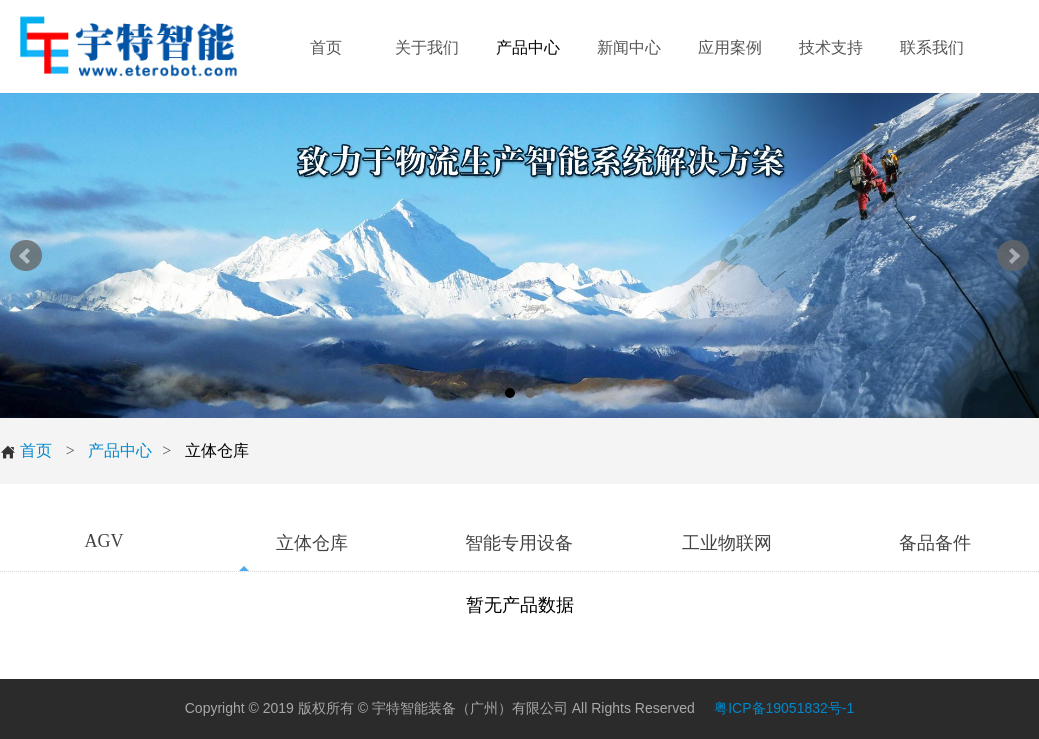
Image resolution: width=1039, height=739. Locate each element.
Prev (26, 256)
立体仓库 (312, 543)
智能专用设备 (519, 543)
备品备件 (935, 543)
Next (1013, 256)
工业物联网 (727, 543)
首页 (26, 451)
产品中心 (120, 450)
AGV (103, 541)
